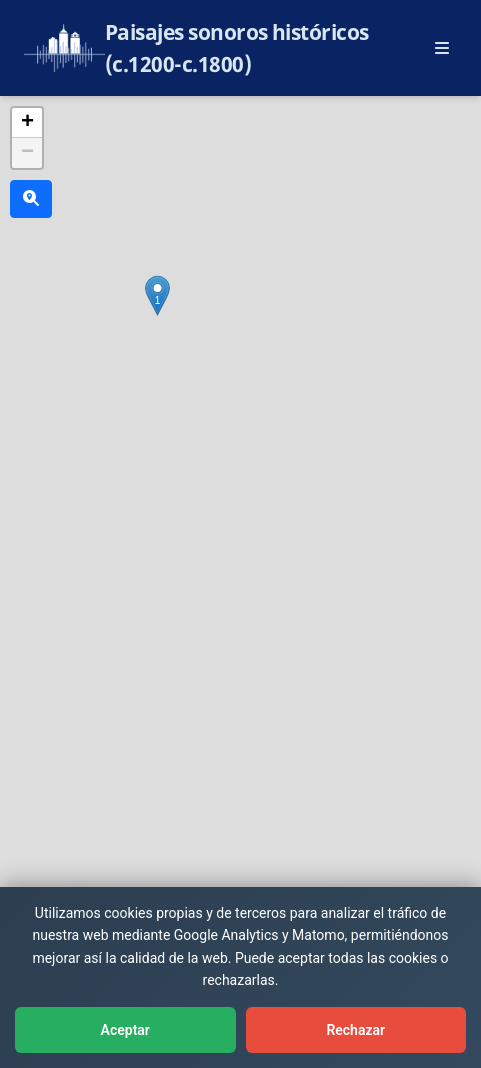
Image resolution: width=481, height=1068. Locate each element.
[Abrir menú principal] (442, 48)
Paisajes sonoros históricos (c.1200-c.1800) (237, 48)
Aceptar (125, 1030)
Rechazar (355, 1030)
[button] (157, 295)
